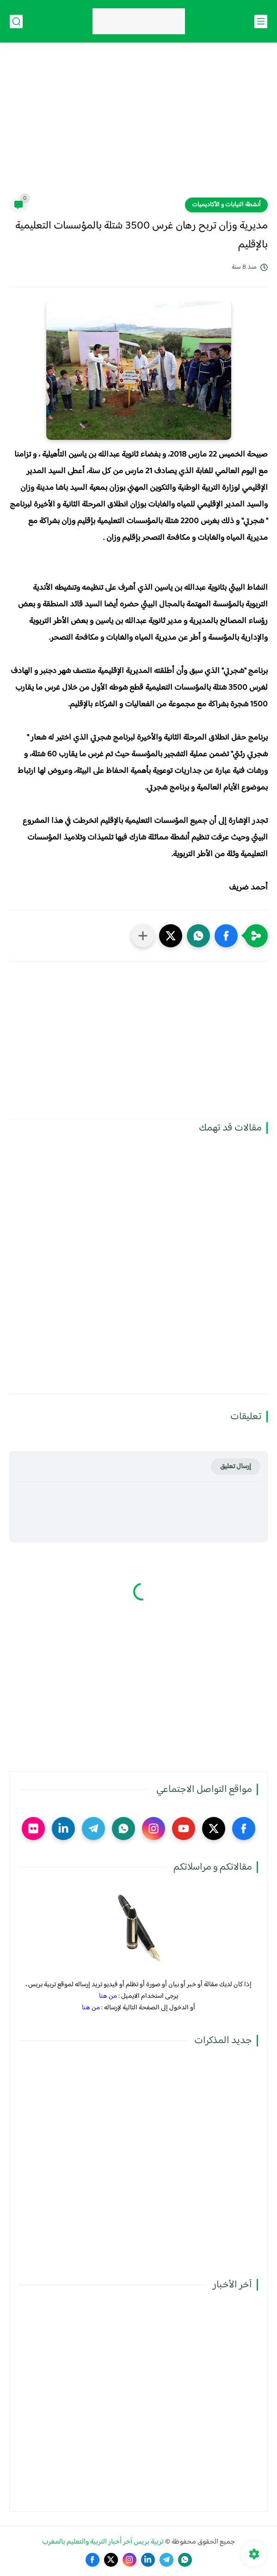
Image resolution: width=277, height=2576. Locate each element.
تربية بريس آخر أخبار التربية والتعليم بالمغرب (103, 2542)
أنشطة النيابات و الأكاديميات (226, 204)
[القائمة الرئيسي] (261, 21)
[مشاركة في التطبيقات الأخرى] (142, 935)
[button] (226, 935)
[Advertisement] (138, 126)
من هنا (108, 1996)
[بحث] (16, 21)
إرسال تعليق (235, 1466)
